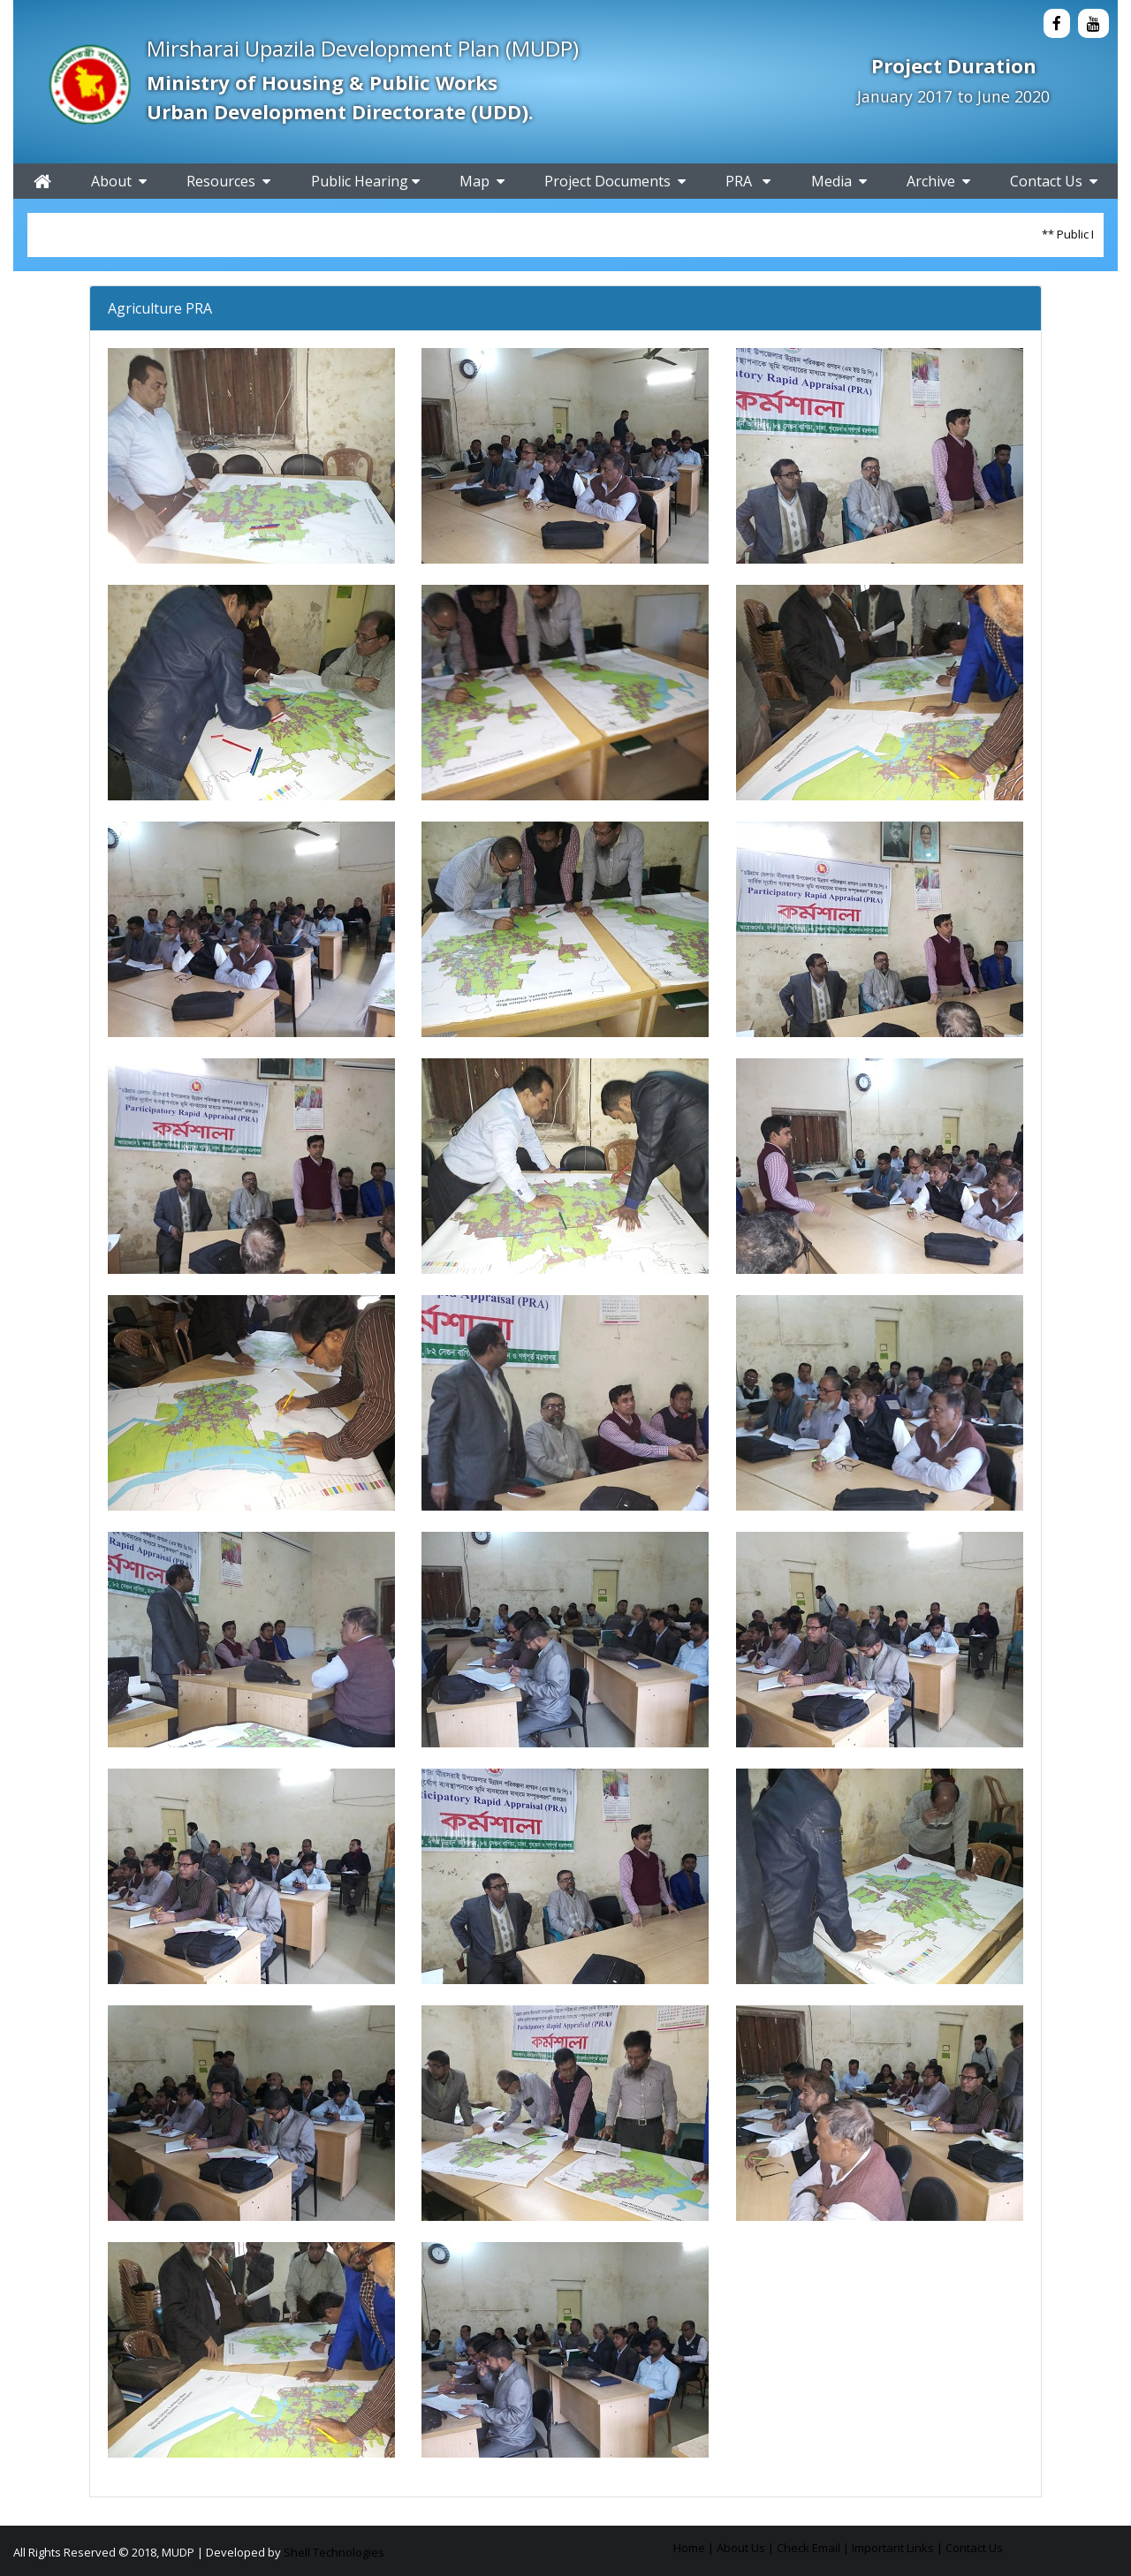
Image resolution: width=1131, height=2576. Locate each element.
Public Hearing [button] (365, 181)
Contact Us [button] (1053, 181)
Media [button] (839, 181)
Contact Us (974, 2548)
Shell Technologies (334, 2552)
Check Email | (813, 2548)
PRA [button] (747, 181)
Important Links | (897, 2548)
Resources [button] (228, 181)
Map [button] (482, 181)
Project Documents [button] (615, 181)
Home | (693, 2548)
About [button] (119, 181)
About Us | (745, 2548)
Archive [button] (938, 181)
